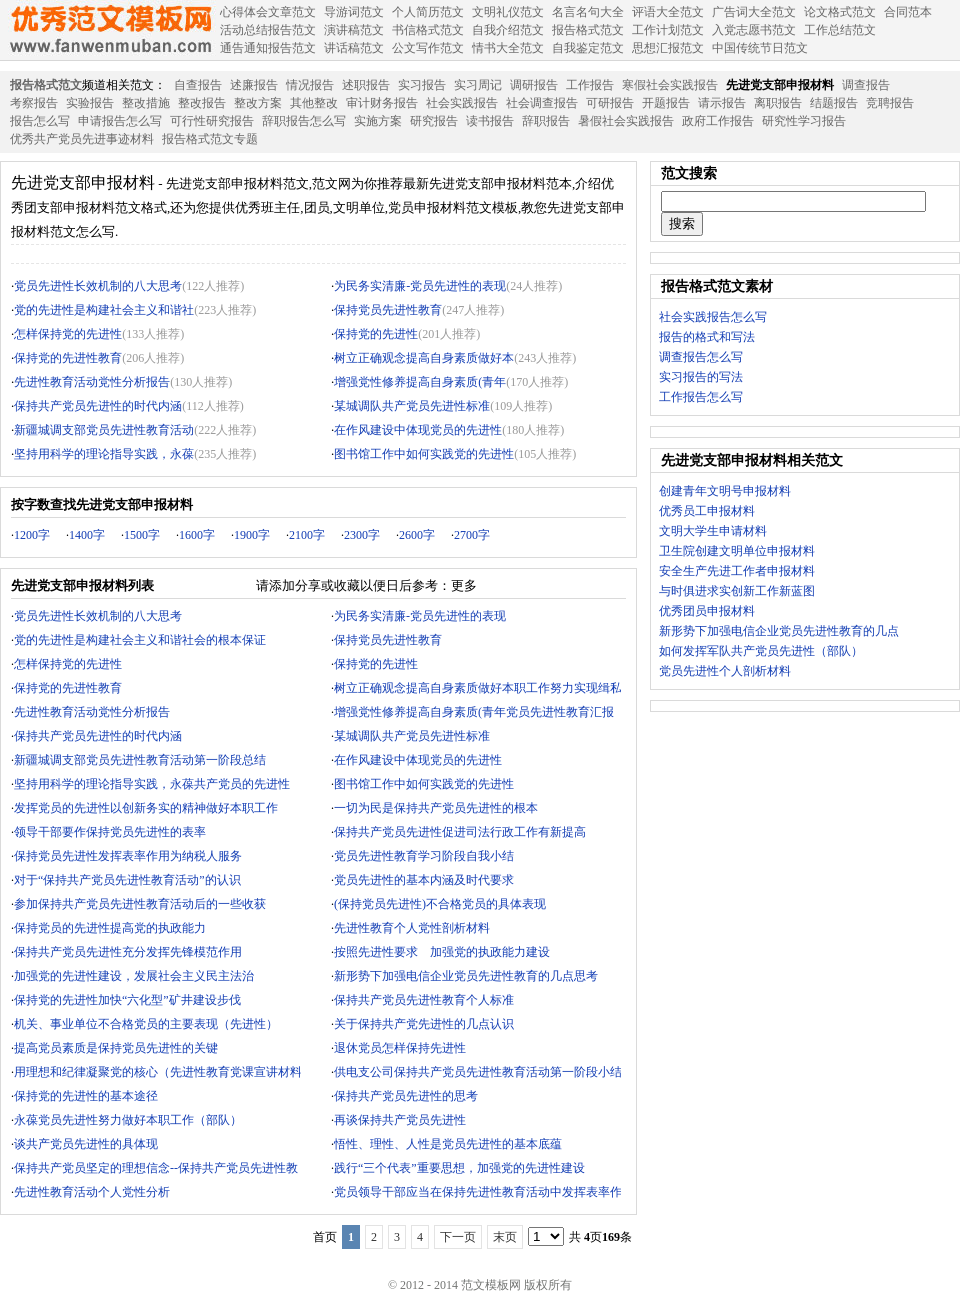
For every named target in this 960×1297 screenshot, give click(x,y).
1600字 (197, 535)
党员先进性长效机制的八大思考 (98, 286)
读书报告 (490, 121)
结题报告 (834, 103)
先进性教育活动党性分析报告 (92, 382)
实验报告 (90, 103)
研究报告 (434, 121)
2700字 (472, 535)
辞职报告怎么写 (304, 121)
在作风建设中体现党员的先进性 (418, 430)
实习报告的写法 (701, 377)
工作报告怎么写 (701, 397)
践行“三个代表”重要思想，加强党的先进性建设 (459, 1168)
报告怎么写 (40, 121)
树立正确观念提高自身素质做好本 (424, 358)
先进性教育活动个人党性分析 (92, 1192)
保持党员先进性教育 (388, 310)
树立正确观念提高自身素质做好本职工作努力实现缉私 (478, 688)
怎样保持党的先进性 (68, 334)
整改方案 (258, 103)
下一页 (458, 1237)
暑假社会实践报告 (626, 121)
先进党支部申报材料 (780, 85)
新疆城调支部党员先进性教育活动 (104, 430)
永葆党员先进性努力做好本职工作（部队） (128, 1120)
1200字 (32, 535)
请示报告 (722, 103)
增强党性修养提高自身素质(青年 (420, 382)
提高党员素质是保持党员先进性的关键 (116, 1048)
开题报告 (666, 103)
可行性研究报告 (212, 121)
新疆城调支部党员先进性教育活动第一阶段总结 (140, 760)
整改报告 (202, 103)
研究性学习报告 (804, 121)
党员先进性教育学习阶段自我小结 (424, 856)
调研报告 (534, 85)
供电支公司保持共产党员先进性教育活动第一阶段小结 (478, 1072)
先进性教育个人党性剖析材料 (412, 928)
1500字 (142, 535)
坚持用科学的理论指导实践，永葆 (104, 454)
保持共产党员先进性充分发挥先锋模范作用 (128, 952)
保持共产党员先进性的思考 (406, 1096)
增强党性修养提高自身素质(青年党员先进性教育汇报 (474, 712)
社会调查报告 (542, 103)
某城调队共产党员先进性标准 (412, 406)
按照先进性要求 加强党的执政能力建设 (442, 952)
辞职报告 (546, 121)
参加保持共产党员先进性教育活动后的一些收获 (140, 904)
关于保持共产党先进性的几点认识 (424, 1024)
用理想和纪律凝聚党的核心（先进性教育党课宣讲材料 (158, 1072)
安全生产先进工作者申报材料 (737, 571)
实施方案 (378, 121)
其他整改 (314, 103)
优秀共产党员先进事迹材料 (82, 139)
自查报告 (198, 85)
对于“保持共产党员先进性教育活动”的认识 (127, 880)
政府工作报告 (718, 121)
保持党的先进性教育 (68, 358)
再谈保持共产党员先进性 (400, 1120)
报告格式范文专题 (210, 139)
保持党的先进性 (376, 334)
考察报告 (34, 103)
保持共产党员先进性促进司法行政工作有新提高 (460, 832)
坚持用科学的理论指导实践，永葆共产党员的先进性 (152, 784)
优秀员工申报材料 (707, 511)
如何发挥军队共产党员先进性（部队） (761, 651)
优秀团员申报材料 (707, 611)
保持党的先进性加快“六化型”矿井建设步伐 (127, 1000)
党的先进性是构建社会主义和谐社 (104, 310)
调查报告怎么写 (701, 357)
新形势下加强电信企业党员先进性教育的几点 (779, 631)
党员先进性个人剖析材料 (725, 671)
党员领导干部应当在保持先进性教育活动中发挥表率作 (478, 1192)
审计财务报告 (382, 103)
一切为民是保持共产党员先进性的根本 (436, 808)
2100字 (307, 535)
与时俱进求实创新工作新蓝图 (737, 591)
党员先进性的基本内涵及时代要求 (424, 880)
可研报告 (610, 103)
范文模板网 (110, 30)
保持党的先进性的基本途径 (86, 1096)
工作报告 (590, 85)
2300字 (362, 535)
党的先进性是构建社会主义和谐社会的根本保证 (140, 640)
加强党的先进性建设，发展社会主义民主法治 (134, 976)
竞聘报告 (890, 103)
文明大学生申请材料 (713, 531)
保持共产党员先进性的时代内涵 (98, 406)
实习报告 (422, 85)
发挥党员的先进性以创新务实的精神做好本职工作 (146, 808)
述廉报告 (254, 85)
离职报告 (778, 103)
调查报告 (866, 85)
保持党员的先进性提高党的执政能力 (110, 928)
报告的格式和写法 (707, 337)
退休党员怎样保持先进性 (400, 1048)
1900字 (252, 535)
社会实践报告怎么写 (713, 317)
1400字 (87, 535)
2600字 (417, 535)
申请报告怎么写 (120, 121)
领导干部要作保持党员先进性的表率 (110, 832)
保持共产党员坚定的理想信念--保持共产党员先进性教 (156, 1168)
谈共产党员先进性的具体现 (86, 1144)
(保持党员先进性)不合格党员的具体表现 (440, 904)
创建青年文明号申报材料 (725, 491)
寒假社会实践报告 (670, 85)
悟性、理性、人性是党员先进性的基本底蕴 (448, 1144)
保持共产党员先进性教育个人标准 (424, 1000)
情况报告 (310, 85)
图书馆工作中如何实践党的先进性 (424, 454)
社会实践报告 (462, 103)
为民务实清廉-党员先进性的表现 (420, 286)
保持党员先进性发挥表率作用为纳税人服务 (128, 856)
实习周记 (478, 85)
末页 (505, 1237)
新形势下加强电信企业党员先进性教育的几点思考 (466, 976)
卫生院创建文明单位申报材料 (737, 551)
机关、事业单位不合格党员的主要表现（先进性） (146, 1024)
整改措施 (146, 103)
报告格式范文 (46, 85)
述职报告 (366, 85)
